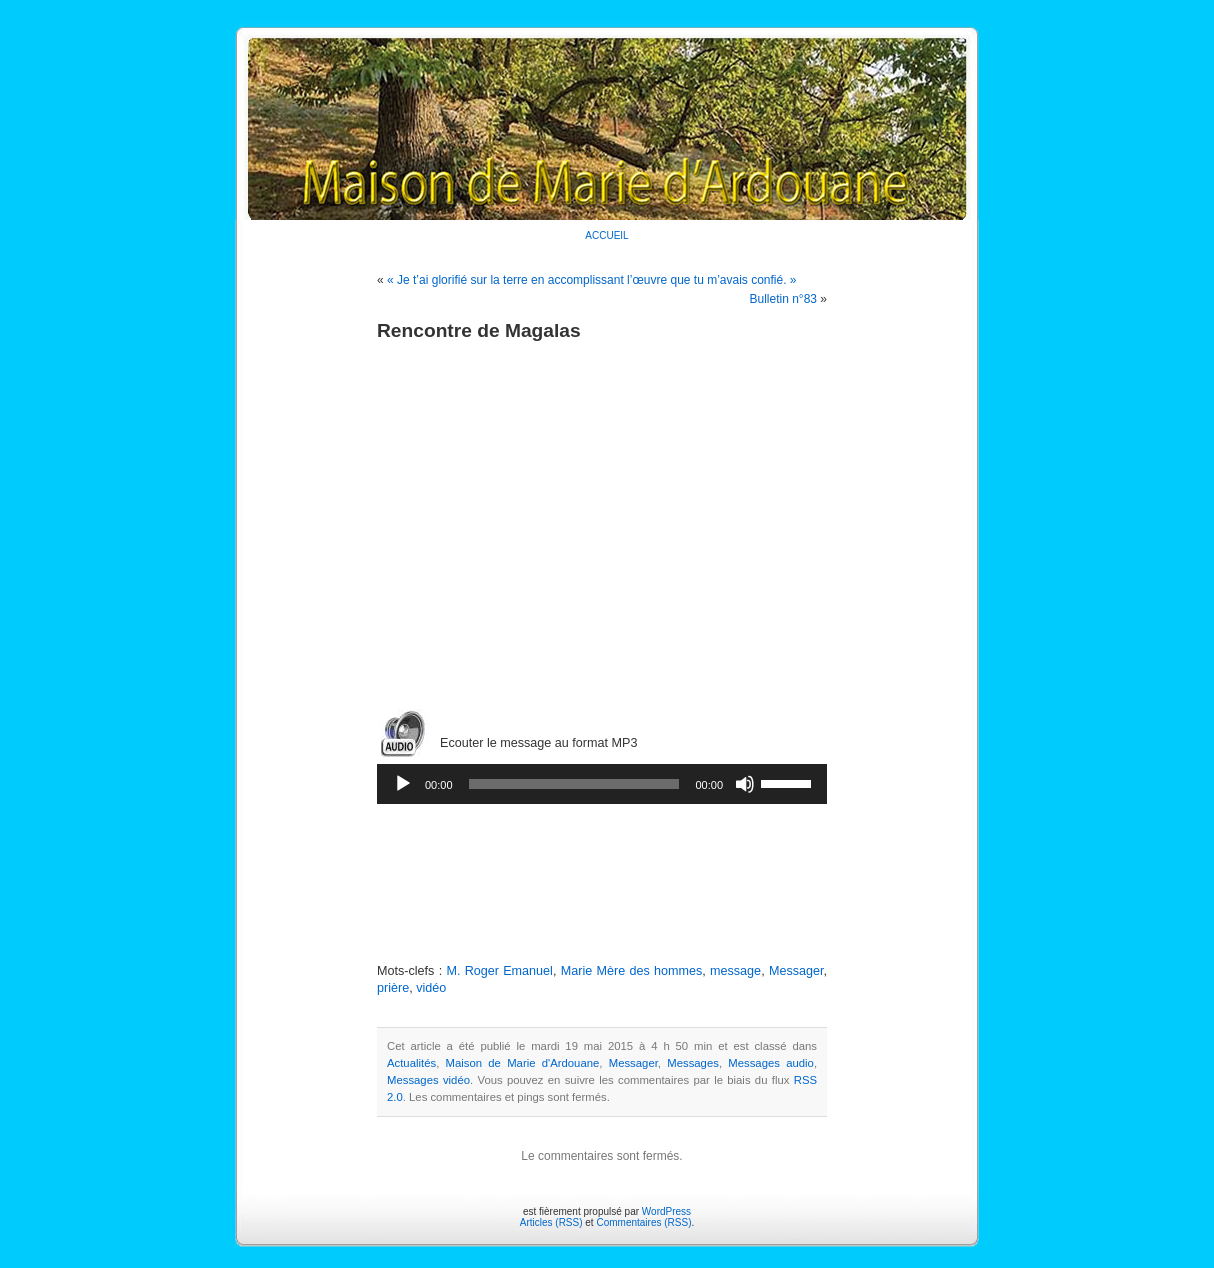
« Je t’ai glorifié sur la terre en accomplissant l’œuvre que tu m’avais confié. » (592, 280)
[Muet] (745, 784)
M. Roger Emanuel (499, 971)
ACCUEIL (606, 235)
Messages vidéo (428, 1080)
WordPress (666, 1211)
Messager (796, 971)
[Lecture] (403, 784)
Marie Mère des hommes (632, 971)
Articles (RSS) (551, 1222)
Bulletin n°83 (783, 299)
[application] (602, 784)
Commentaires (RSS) (643, 1222)
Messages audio (771, 1063)
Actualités (411, 1063)
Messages (693, 1063)
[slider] (574, 784)
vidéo (431, 988)
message (735, 971)
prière (393, 988)
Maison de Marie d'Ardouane (523, 1063)
